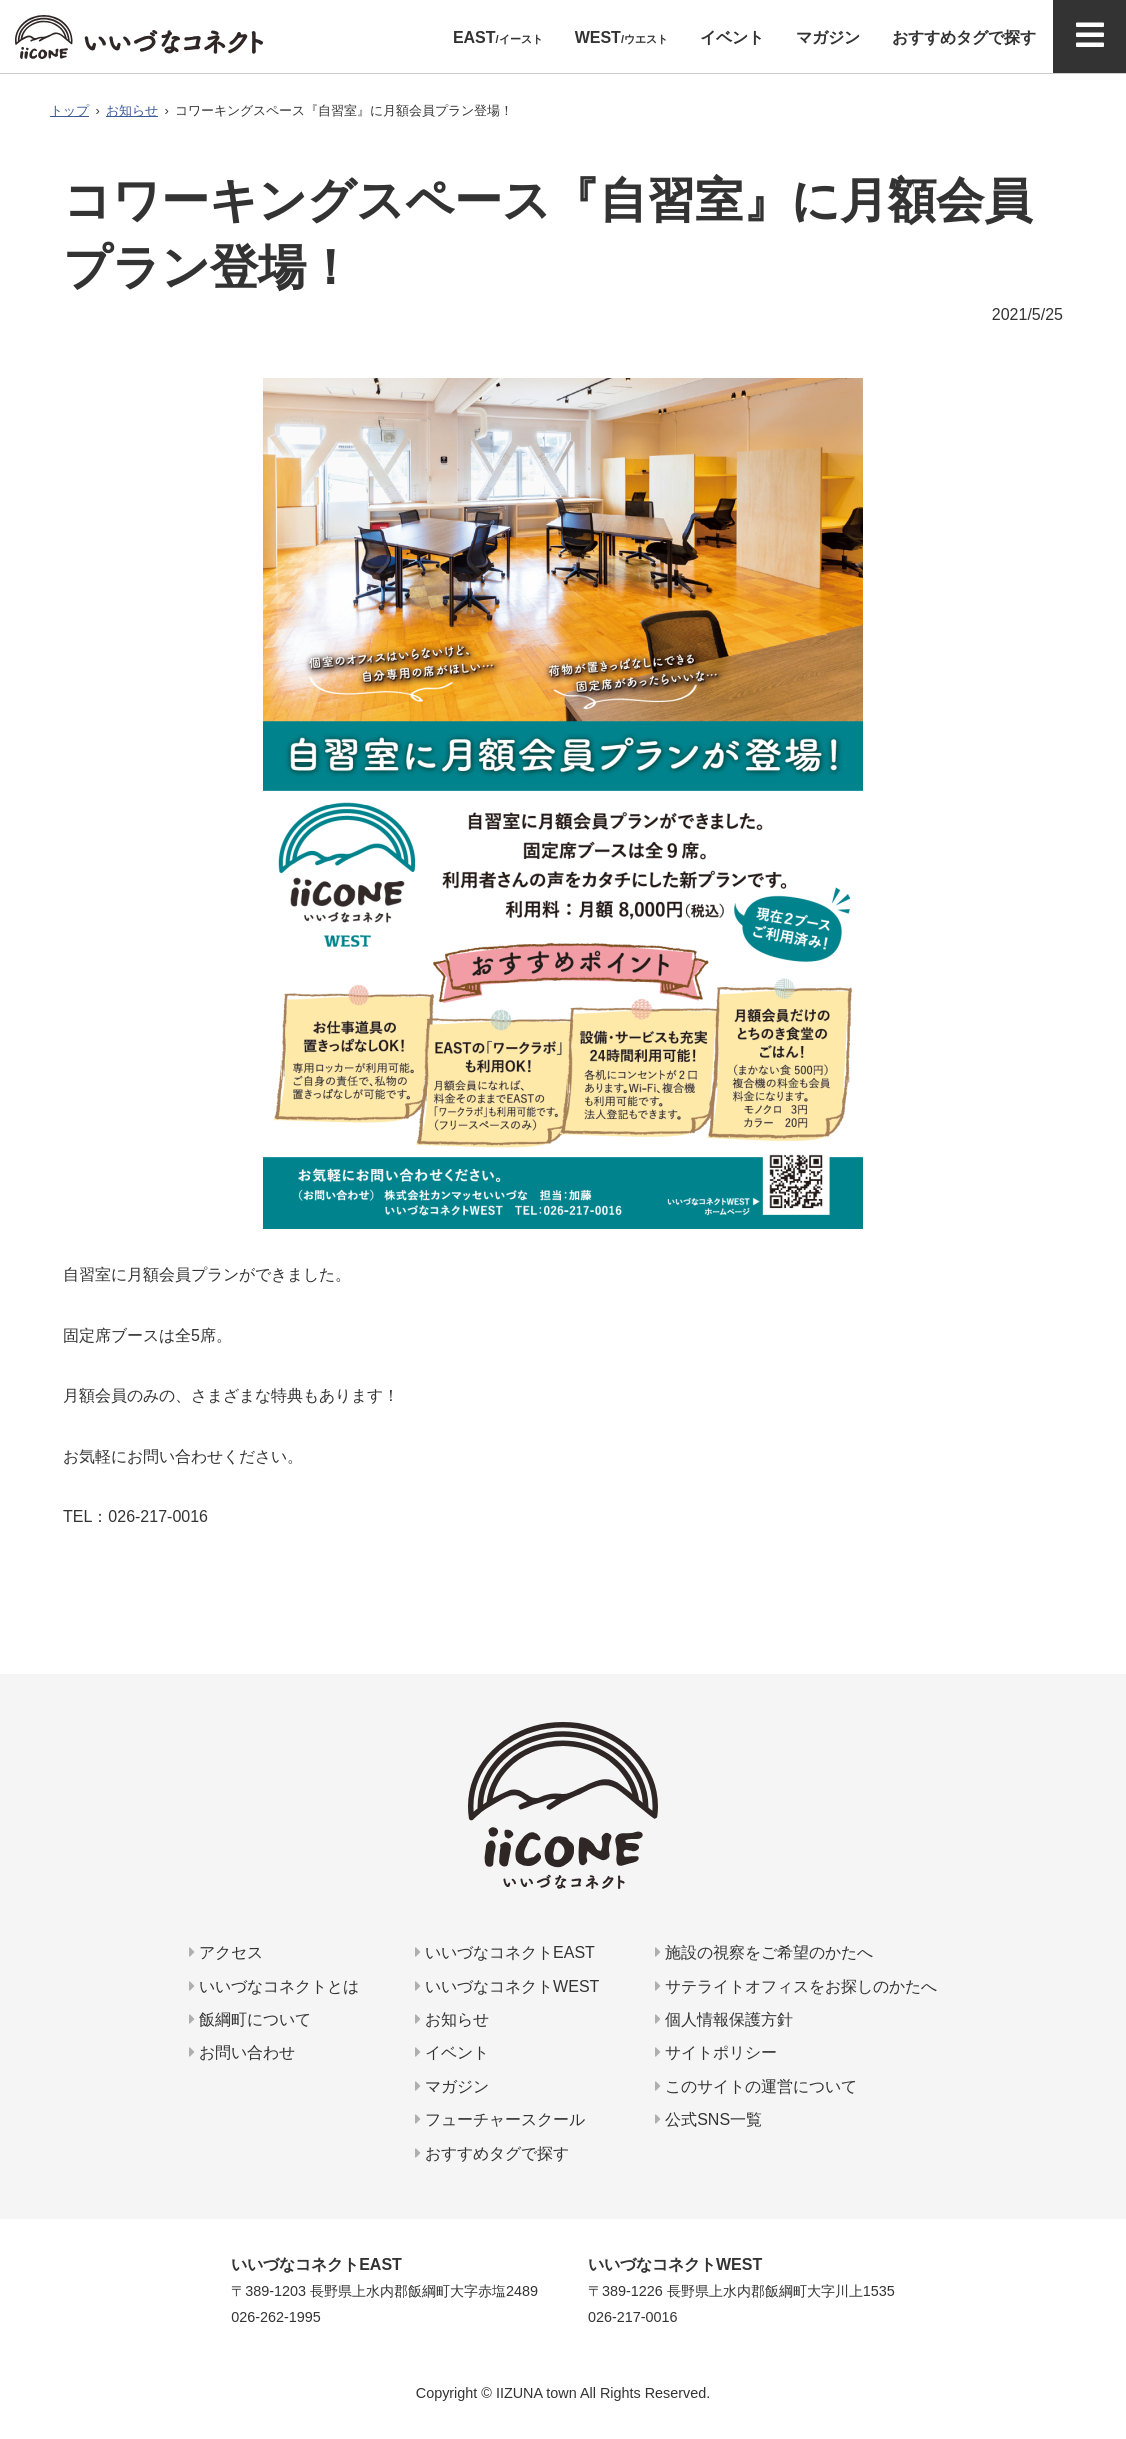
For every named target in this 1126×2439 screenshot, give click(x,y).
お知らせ (132, 110)
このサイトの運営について (756, 2086)
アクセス (226, 1952)
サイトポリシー (716, 2052)
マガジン (452, 2086)
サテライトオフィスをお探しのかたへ (796, 1986)
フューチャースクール (500, 2119)
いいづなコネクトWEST (507, 1986)
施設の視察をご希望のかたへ (764, 1952)
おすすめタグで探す (492, 2153)
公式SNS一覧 (708, 2119)
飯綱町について (250, 2019)
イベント (452, 2052)
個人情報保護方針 (724, 2019)
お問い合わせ (242, 2052)
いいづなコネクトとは (274, 1986)
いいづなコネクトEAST (505, 1952)
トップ (69, 110)
